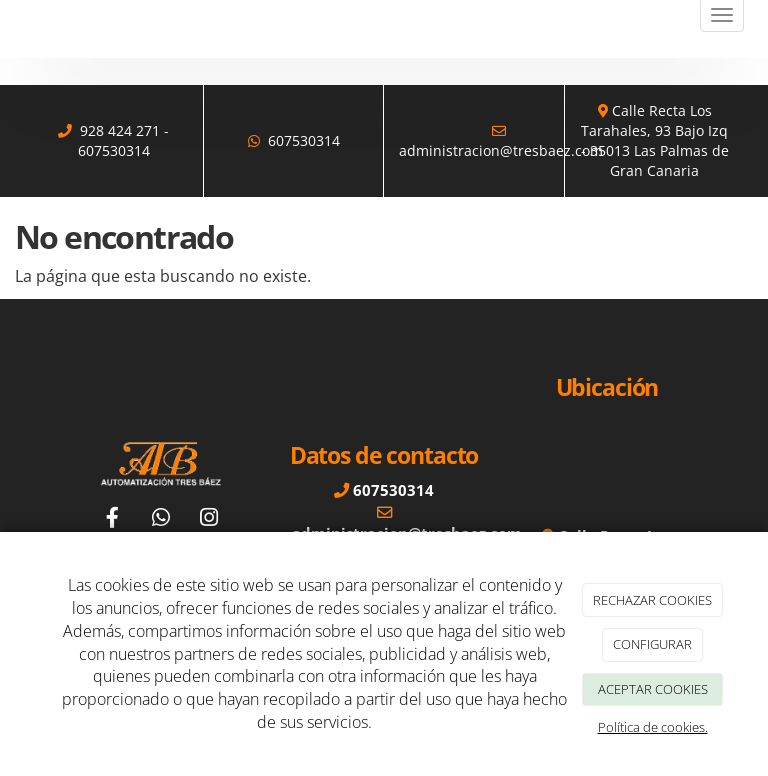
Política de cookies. (653, 727)
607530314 (114, 150)
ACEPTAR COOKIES (653, 689)
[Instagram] (209, 519)
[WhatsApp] (161, 519)
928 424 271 (120, 130)
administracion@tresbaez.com (501, 150)
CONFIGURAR (652, 644)
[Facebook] (113, 519)
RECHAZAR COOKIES (652, 600)
